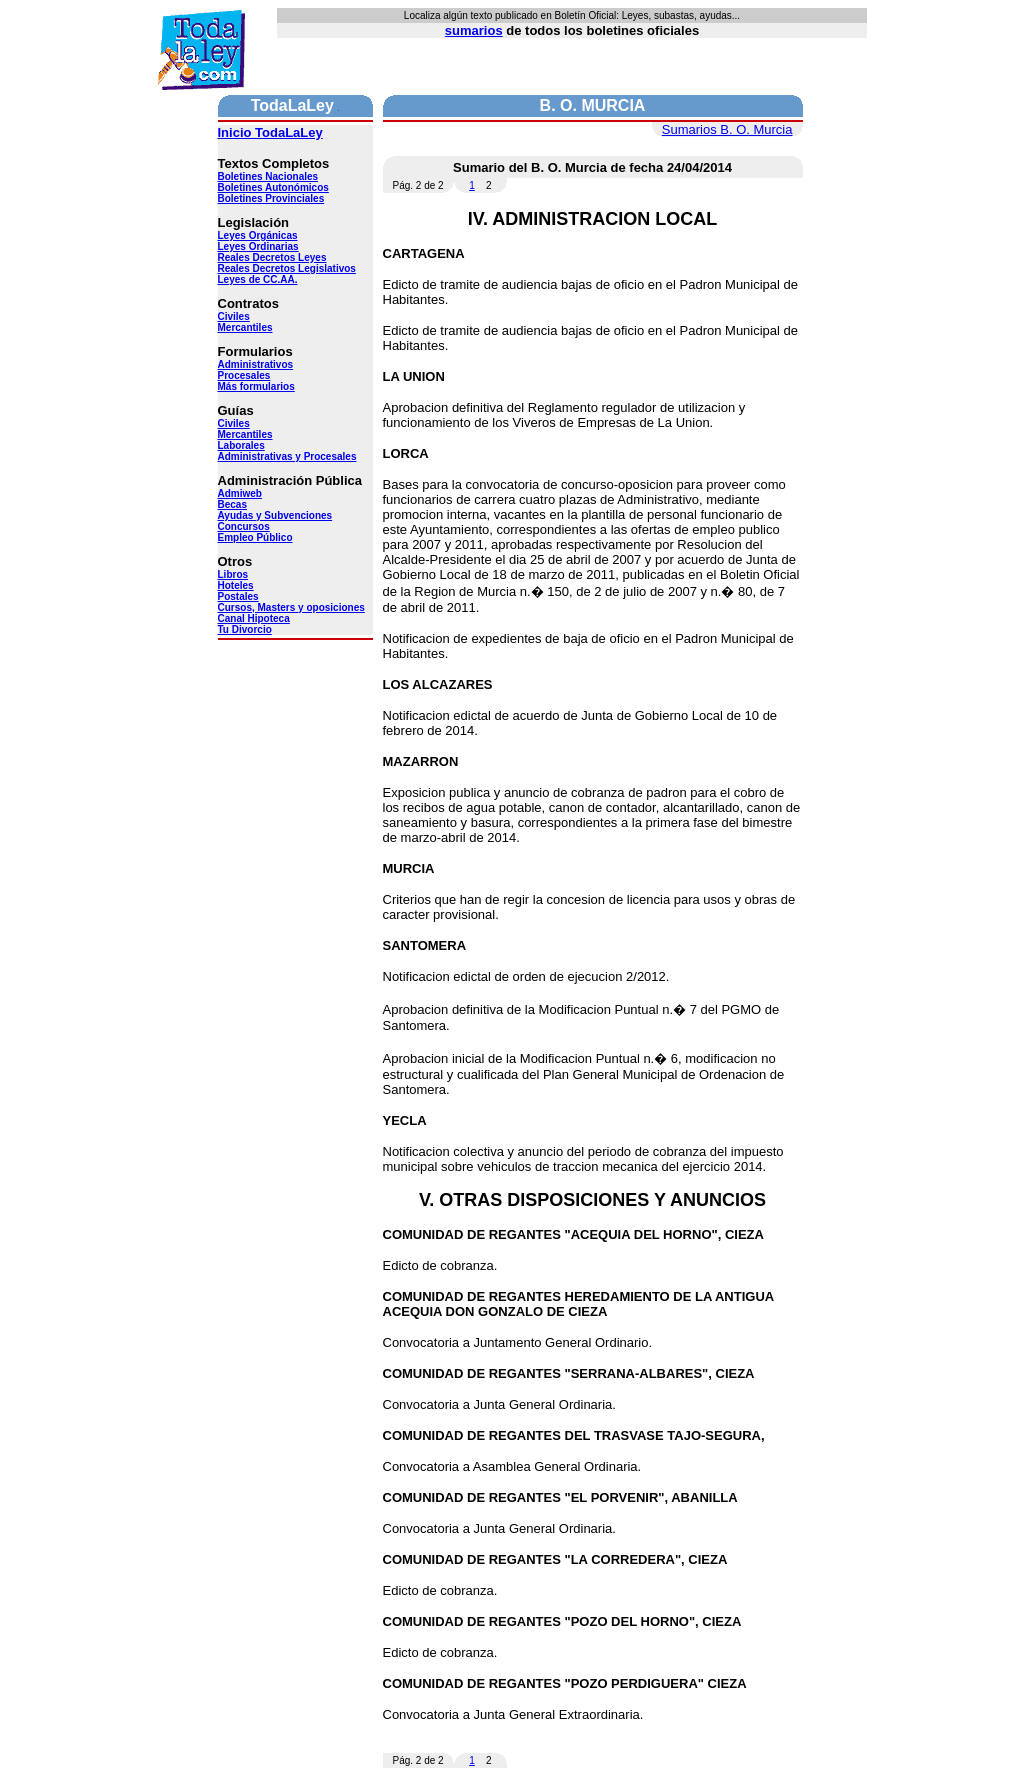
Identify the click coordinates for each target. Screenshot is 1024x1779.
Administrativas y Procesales (287, 456)
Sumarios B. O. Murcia (727, 129)
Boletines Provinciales (271, 198)
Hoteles (236, 585)
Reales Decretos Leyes (272, 257)
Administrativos (256, 364)
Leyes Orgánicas (258, 235)
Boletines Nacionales (268, 176)
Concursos (244, 526)
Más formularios (256, 386)
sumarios (474, 30)
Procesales (244, 375)
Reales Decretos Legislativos (287, 268)
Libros (233, 574)
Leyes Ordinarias (258, 246)
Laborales (241, 445)
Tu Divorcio (245, 629)
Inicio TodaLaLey (270, 132)
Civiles (234, 316)
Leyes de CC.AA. (258, 279)
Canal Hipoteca (254, 618)
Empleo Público (255, 537)
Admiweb (240, 493)
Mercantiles (245, 327)
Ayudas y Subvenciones (275, 515)
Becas (232, 504)
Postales (238, 596)
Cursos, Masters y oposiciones (291, 607)
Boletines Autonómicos (273, 187)
